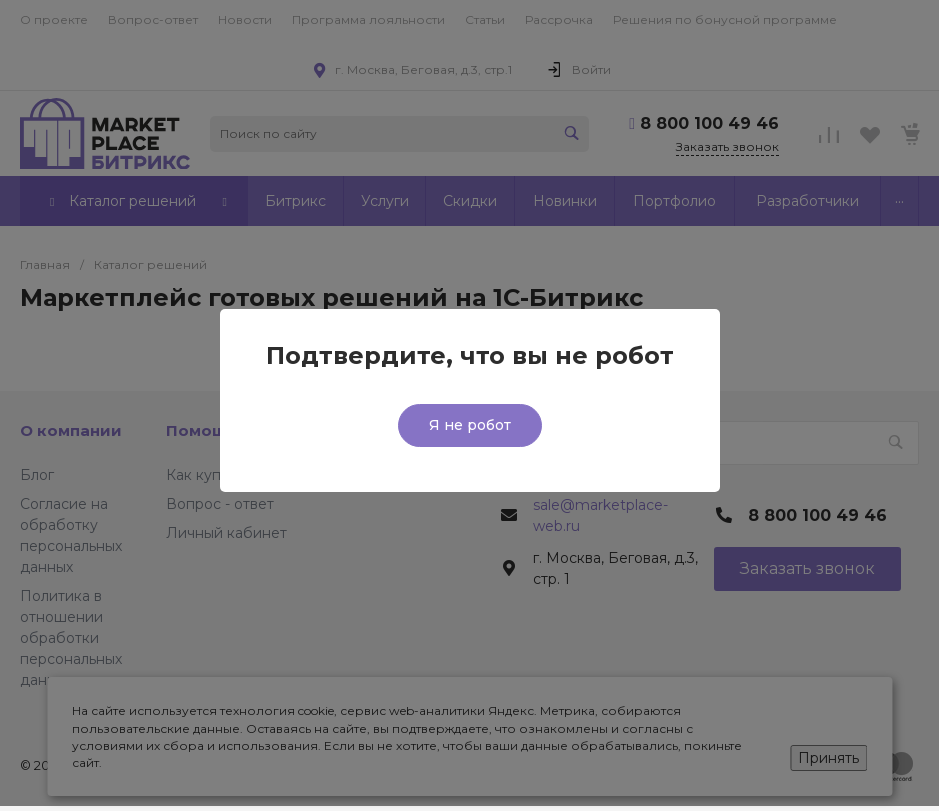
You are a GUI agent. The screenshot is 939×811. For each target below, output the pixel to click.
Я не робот (470, 425)
